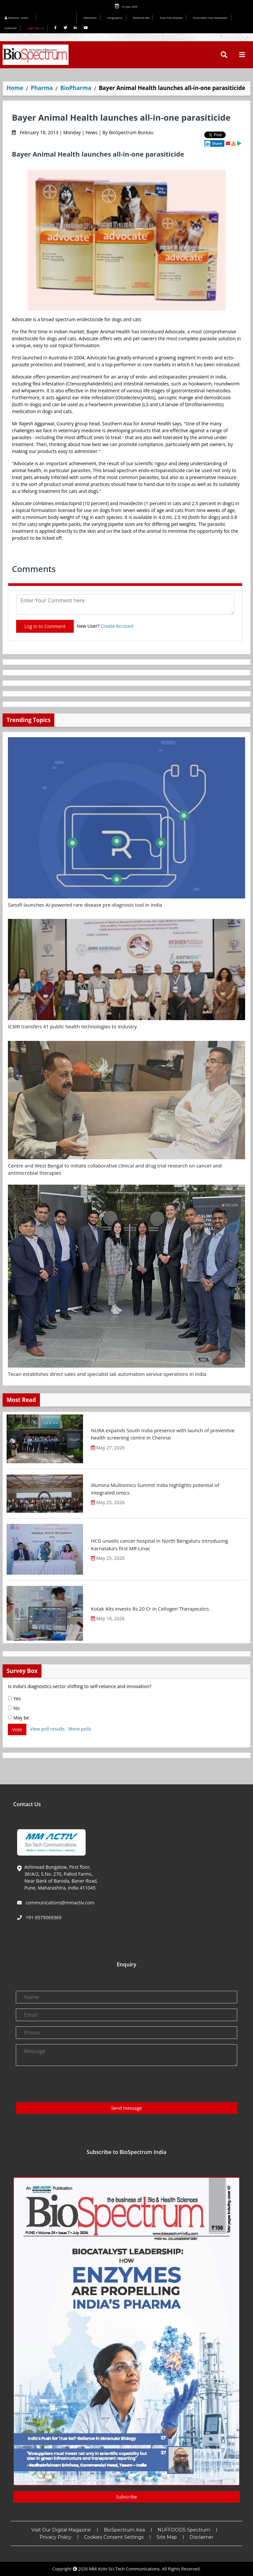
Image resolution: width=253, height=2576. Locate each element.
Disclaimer (201, 2537)
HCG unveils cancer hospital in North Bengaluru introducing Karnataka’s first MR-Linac (159, 1544)
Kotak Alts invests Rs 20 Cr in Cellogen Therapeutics (150, 1608)
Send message (126, 2108)
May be (18, 1717)
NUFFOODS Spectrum (183, 2530)
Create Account (116, 626)
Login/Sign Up (35, 28)
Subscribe (11, 28)
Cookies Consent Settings (114, 2537)
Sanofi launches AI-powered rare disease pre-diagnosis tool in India (85, 904)
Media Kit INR (141, 17)
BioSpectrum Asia (124, 2530)
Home (15, 88)
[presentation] (66, 2084)
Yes (14, 1698)
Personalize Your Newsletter (210, 17)
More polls (79, 1729)
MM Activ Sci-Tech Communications (124, 2569)
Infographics (114, 17)
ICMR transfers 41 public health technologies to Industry (72, 1026)
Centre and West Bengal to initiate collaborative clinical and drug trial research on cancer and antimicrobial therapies (115, 1169)
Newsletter (90, 17)
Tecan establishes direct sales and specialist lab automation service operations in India (107, 1374)
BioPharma (75, 88)
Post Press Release (171, 17)
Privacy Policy (55, 2537)
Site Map (166, 2537)
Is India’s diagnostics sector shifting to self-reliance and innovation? (79, 1686)
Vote (17, 1729)
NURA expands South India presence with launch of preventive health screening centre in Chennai (163, 1434)
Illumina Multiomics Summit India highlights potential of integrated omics (155, 1489)
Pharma (42, 88)
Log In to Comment (45, 626)
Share (213, 143)
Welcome (17, 17)
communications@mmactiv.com (59, 1902)
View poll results (47, 1729)
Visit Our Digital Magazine (61, 2530)
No (14, 1708)
